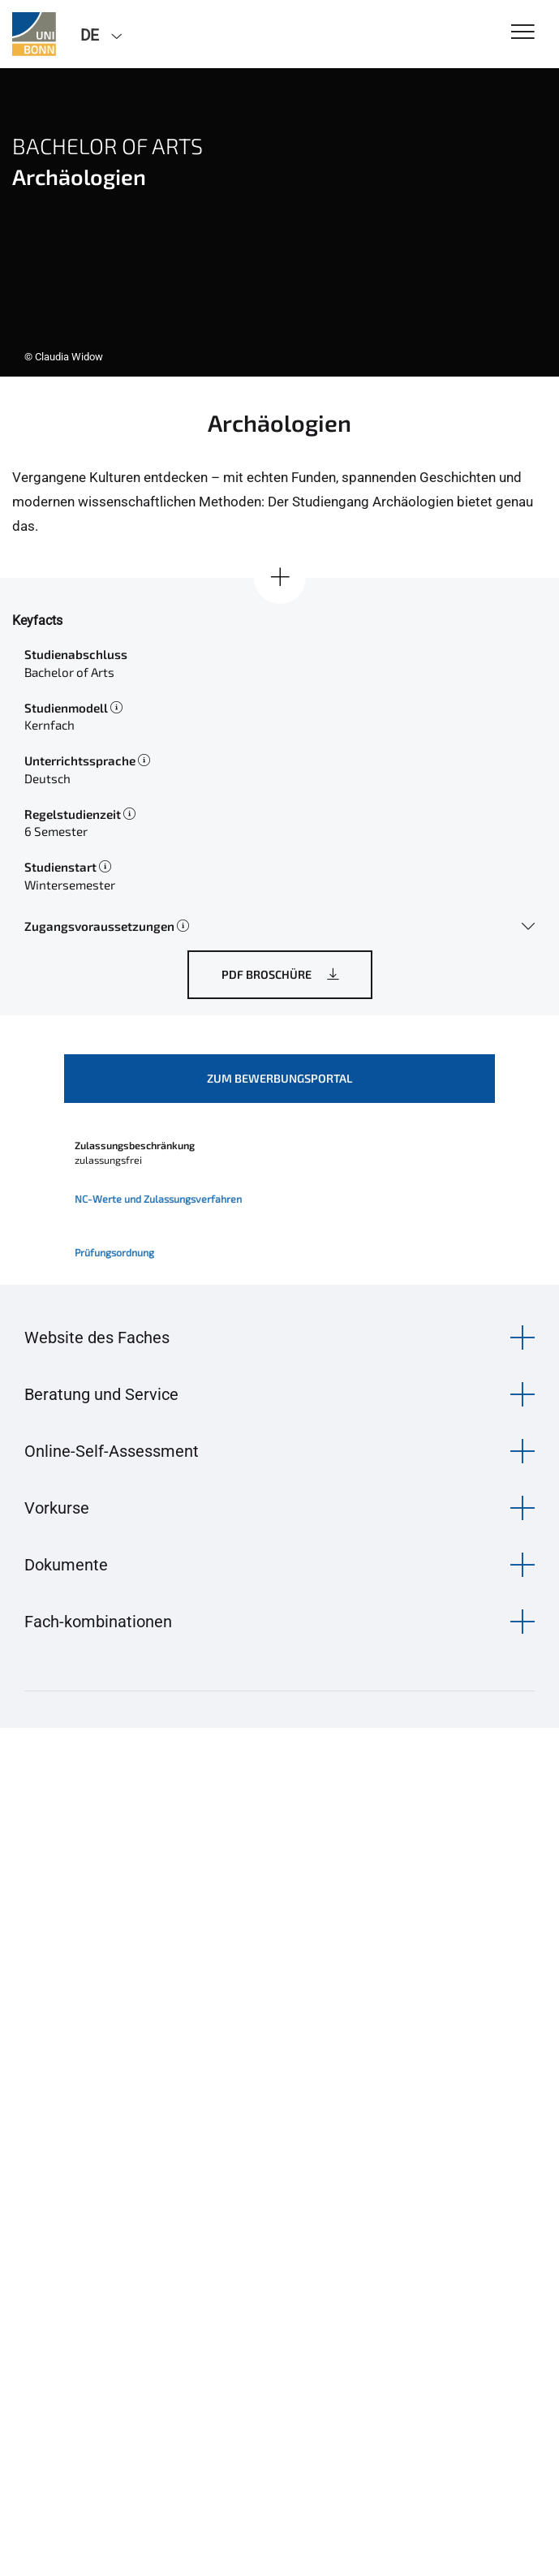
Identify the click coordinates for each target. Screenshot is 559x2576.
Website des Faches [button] (97, 1337)
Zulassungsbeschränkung (135, 1145)
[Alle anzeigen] (280, 578)
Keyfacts (37, 620)
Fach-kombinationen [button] (98, 1621)
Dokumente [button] (66, 1564)
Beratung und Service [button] (101, 1394)
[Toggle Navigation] (523, 33)
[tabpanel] (279, 222)
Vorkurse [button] (56, 1508)
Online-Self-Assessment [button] (111, 1451)
